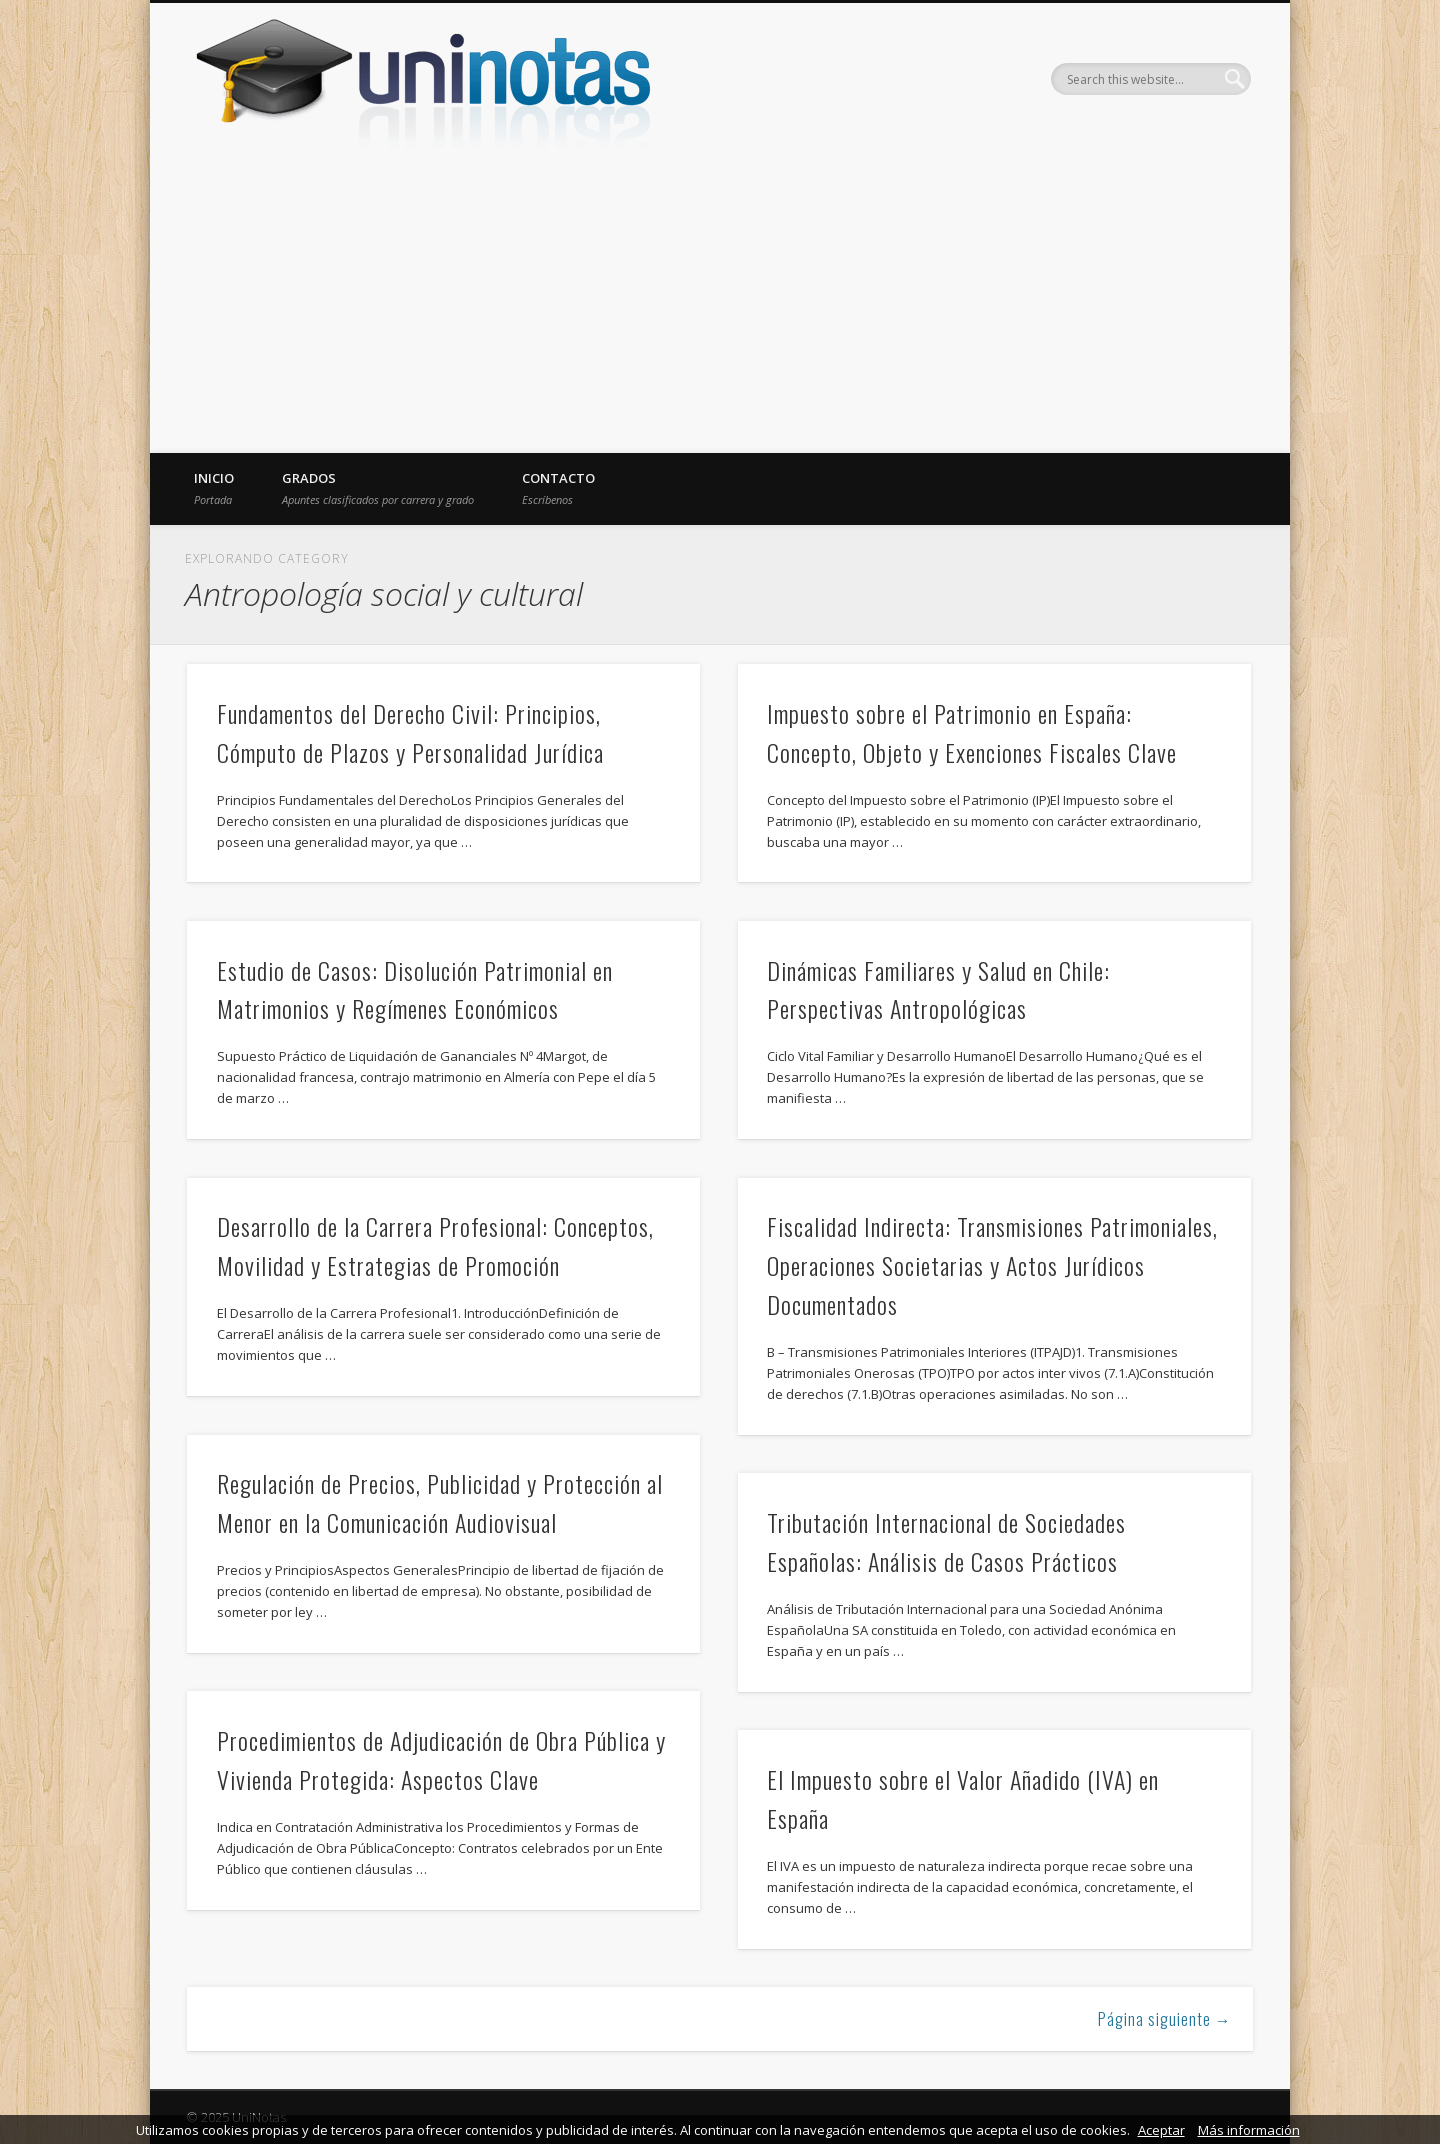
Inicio (214, 488)
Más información (1249, 2130)
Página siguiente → (1165, 2019)
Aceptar (1161, 2130)
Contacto (558, 488)
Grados (378, 488)
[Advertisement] (720, 303)
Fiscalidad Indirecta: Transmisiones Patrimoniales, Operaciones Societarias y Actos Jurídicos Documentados (992, 1265)
